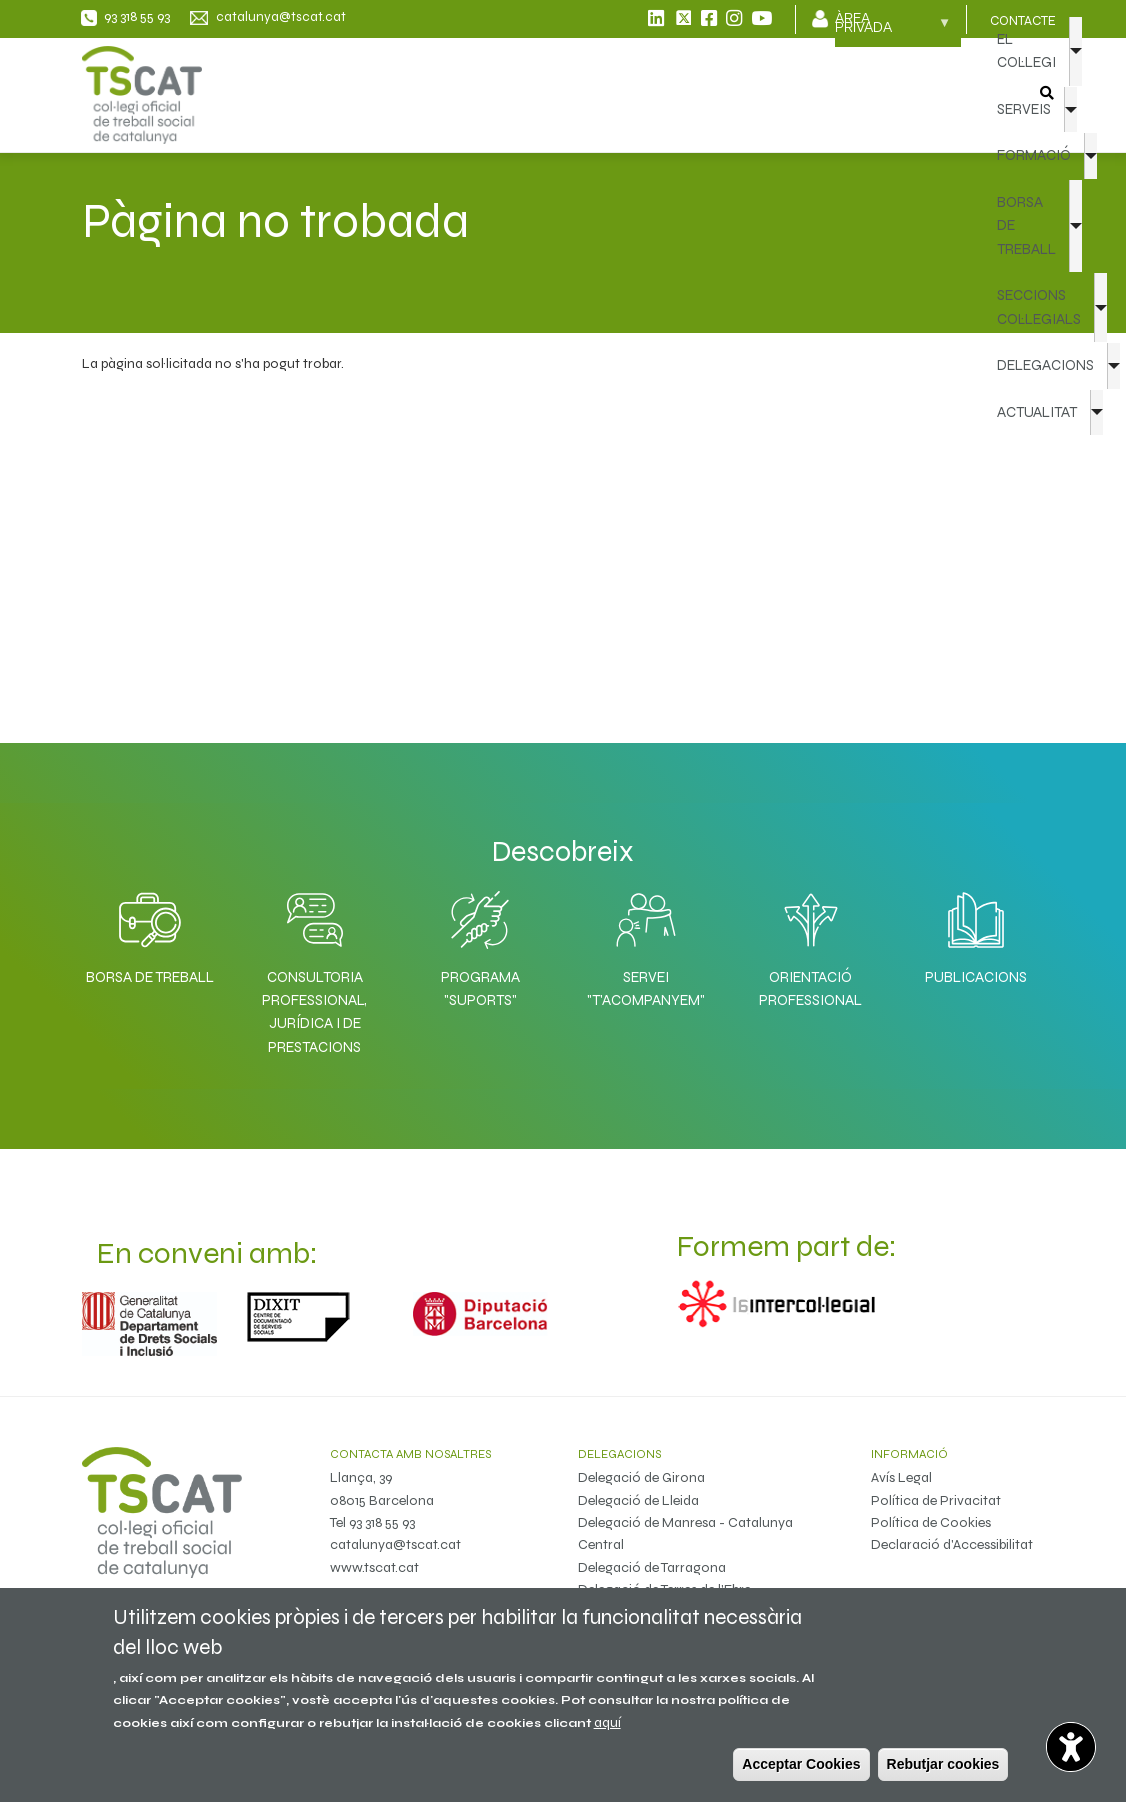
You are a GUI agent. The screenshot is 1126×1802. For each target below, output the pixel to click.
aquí (607, 1722)
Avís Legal (901, 1477)
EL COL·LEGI (1026, 50)
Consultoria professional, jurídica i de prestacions (314, 1012)
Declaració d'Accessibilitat (952, 1544)
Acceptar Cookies (801, 1764)
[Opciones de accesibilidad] (1071, 1747)
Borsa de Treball (150, 977)
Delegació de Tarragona (652, 1567)
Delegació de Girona (641, 1477)
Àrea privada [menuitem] (893, 29)
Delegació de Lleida (638, 1500)
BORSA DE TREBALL (1026, 225)
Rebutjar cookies (943, 1764)
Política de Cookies (931, 1522)
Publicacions (976, 977)
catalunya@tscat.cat (395, 1544)
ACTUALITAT (1037, 412)
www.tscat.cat (374, 1567)
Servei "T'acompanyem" (646, 988)
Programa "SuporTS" (480, 988)
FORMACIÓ (1034, 155)
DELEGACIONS (1045, 365)
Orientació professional (810, 988)
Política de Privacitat (936, 1500)
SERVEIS (1024, 109)
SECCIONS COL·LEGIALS (1039, 306)
